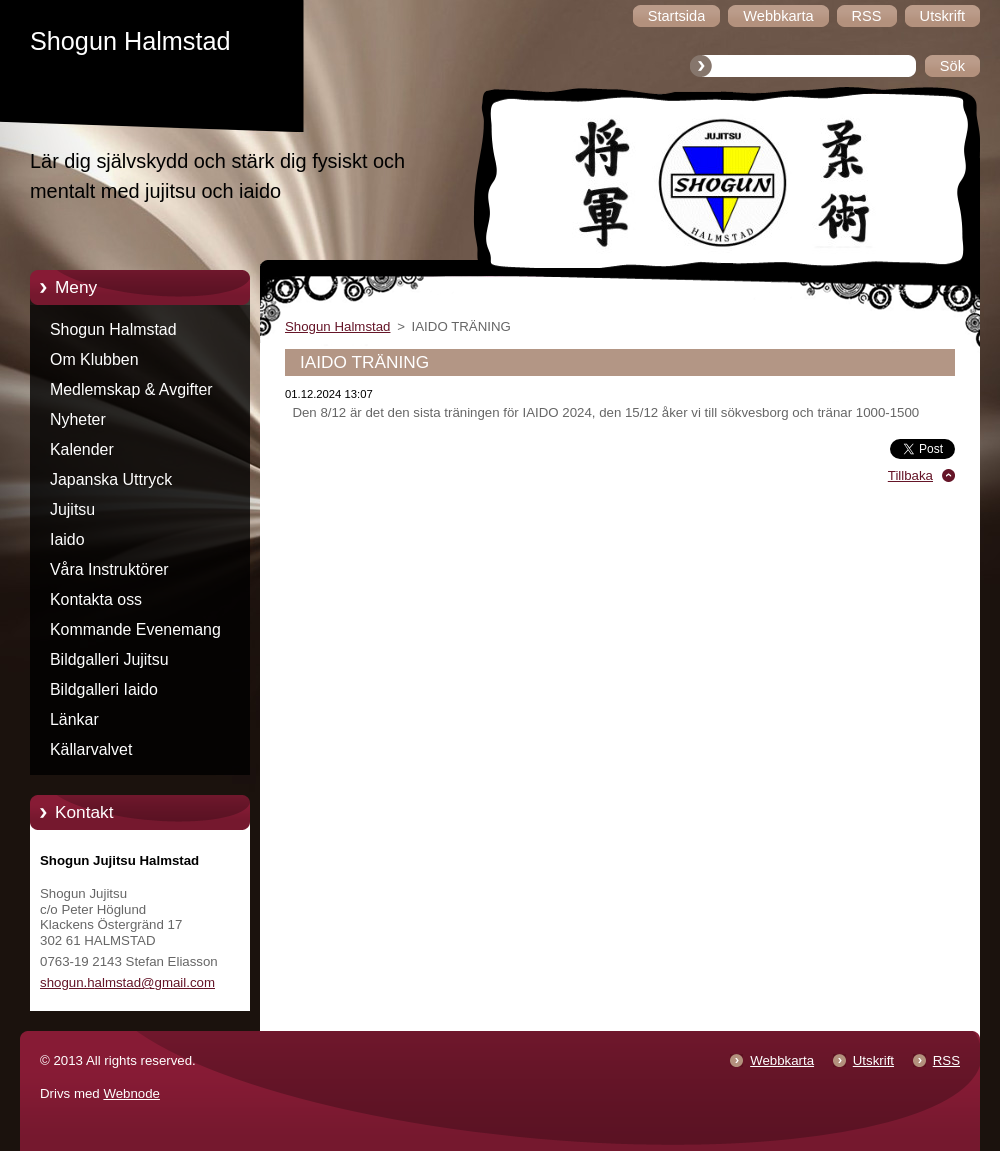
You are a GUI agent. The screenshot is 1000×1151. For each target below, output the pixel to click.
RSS (946, 1060)
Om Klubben (94, 359)
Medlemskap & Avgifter (131, 389)
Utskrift (873, 1060)
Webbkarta (782, 1060)
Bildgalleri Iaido (104, 689)
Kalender (82, 449)
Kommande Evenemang (135, 629)
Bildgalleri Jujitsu (109, 659)
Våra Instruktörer (109, 569)
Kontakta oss (96, 599)
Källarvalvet (91, 749)
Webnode (131, 1093)
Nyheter (78, 419)
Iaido (67, 539)
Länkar (74, 719)
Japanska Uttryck (111, 479)
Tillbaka (910, 475)
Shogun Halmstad (113, 329)
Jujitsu (72, 509)
